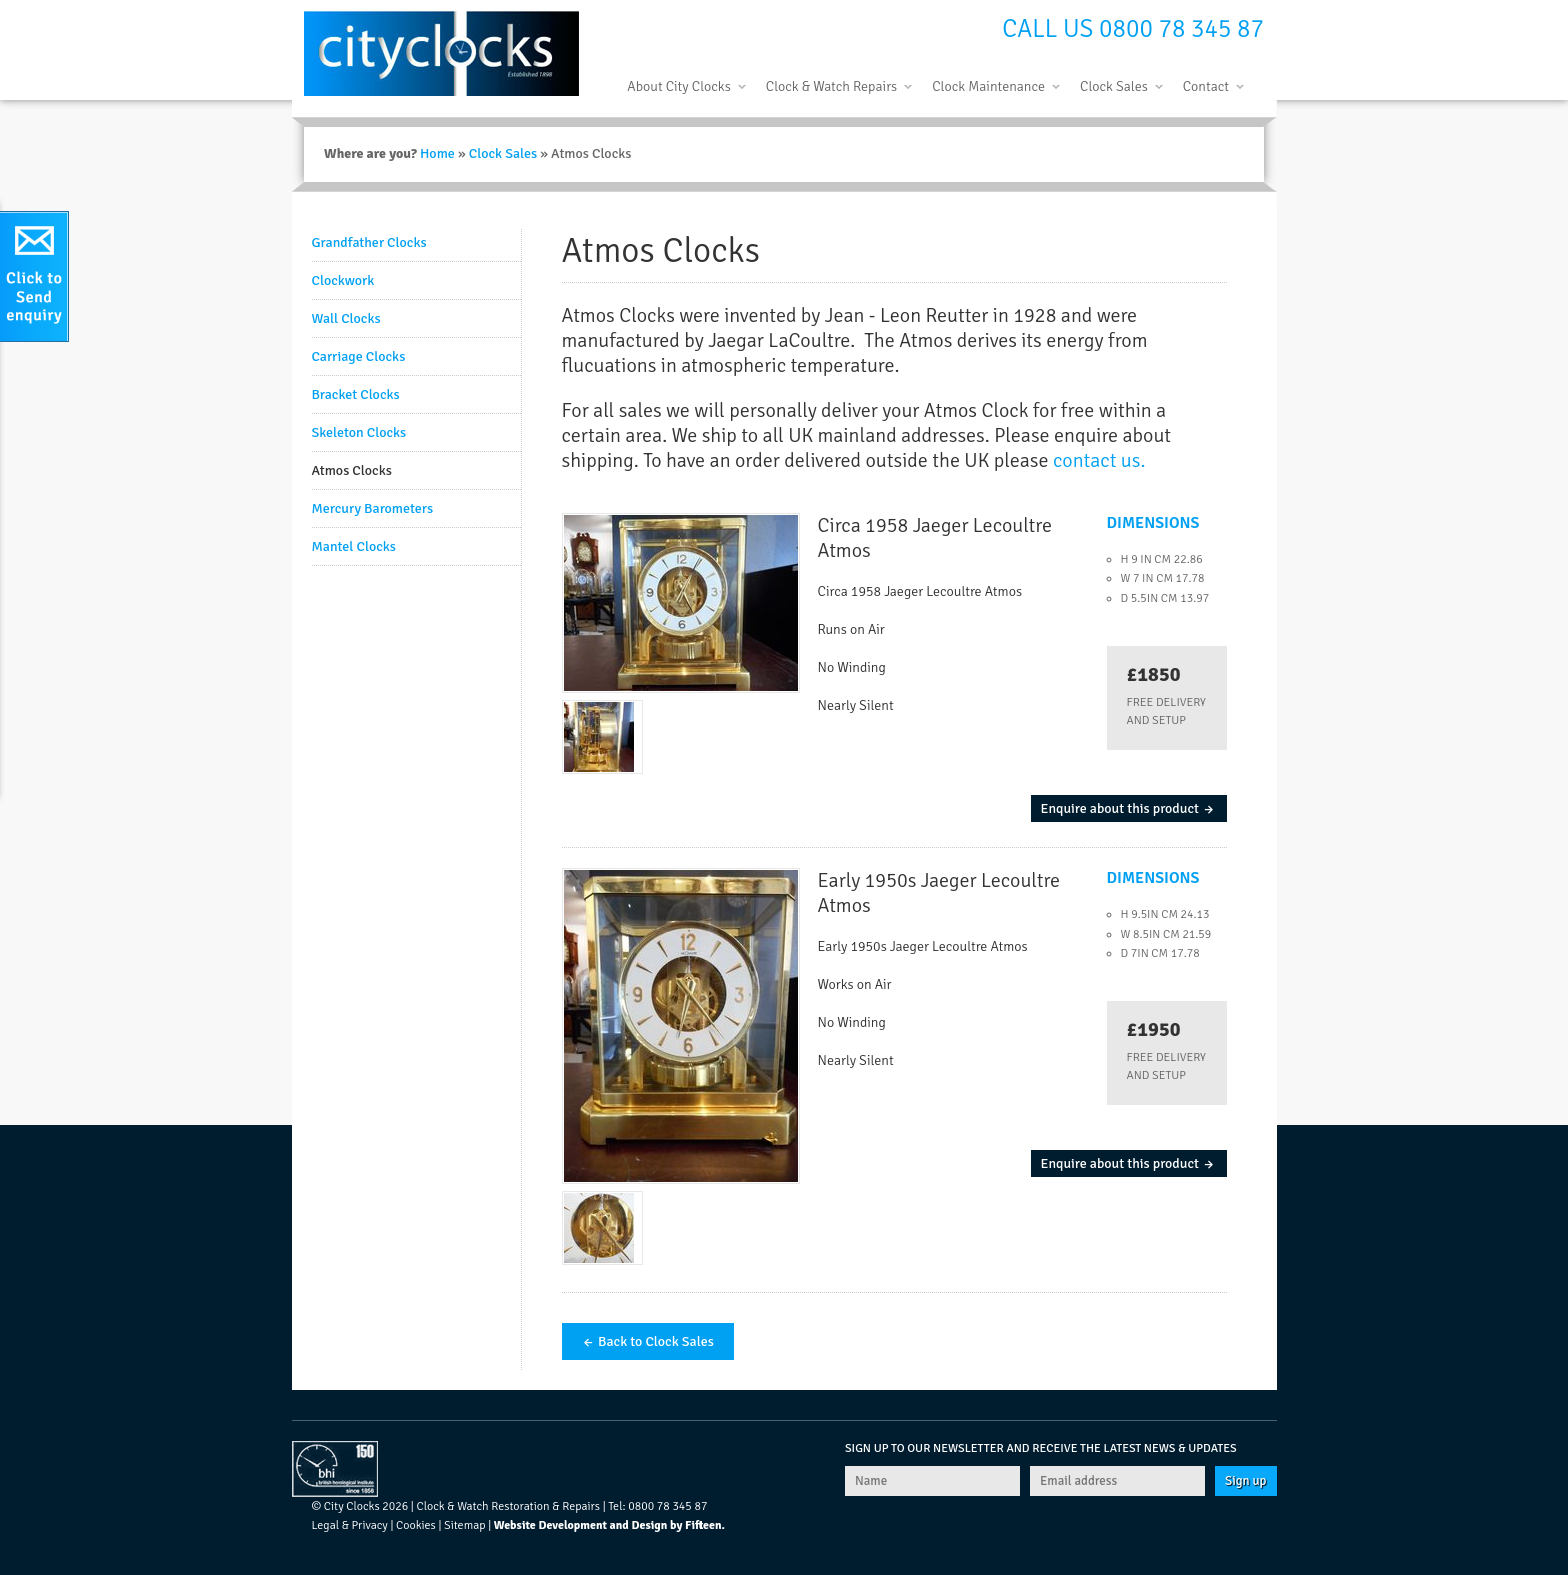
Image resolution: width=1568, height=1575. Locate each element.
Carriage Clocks (359, 356)
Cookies (416, 1525)
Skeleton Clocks (359, 432)
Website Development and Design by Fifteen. (609, 1525)
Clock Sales (1114, 86)
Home (437, 153)
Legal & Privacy (350, 1525)
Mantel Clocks (354, 546)
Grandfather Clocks (369, 242)
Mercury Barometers (373, 508)
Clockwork (343, 280)
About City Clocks (678, 86)
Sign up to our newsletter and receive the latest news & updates (1041, 1448)
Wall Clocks (346, 318)
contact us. (1099, 460)
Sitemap (464, 1525)
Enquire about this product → (1128, 808)
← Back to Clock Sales (648, 1341)
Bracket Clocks (356, 394)
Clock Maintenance (988, 86)
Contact (1206, 86)
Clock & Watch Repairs (831, 86)
